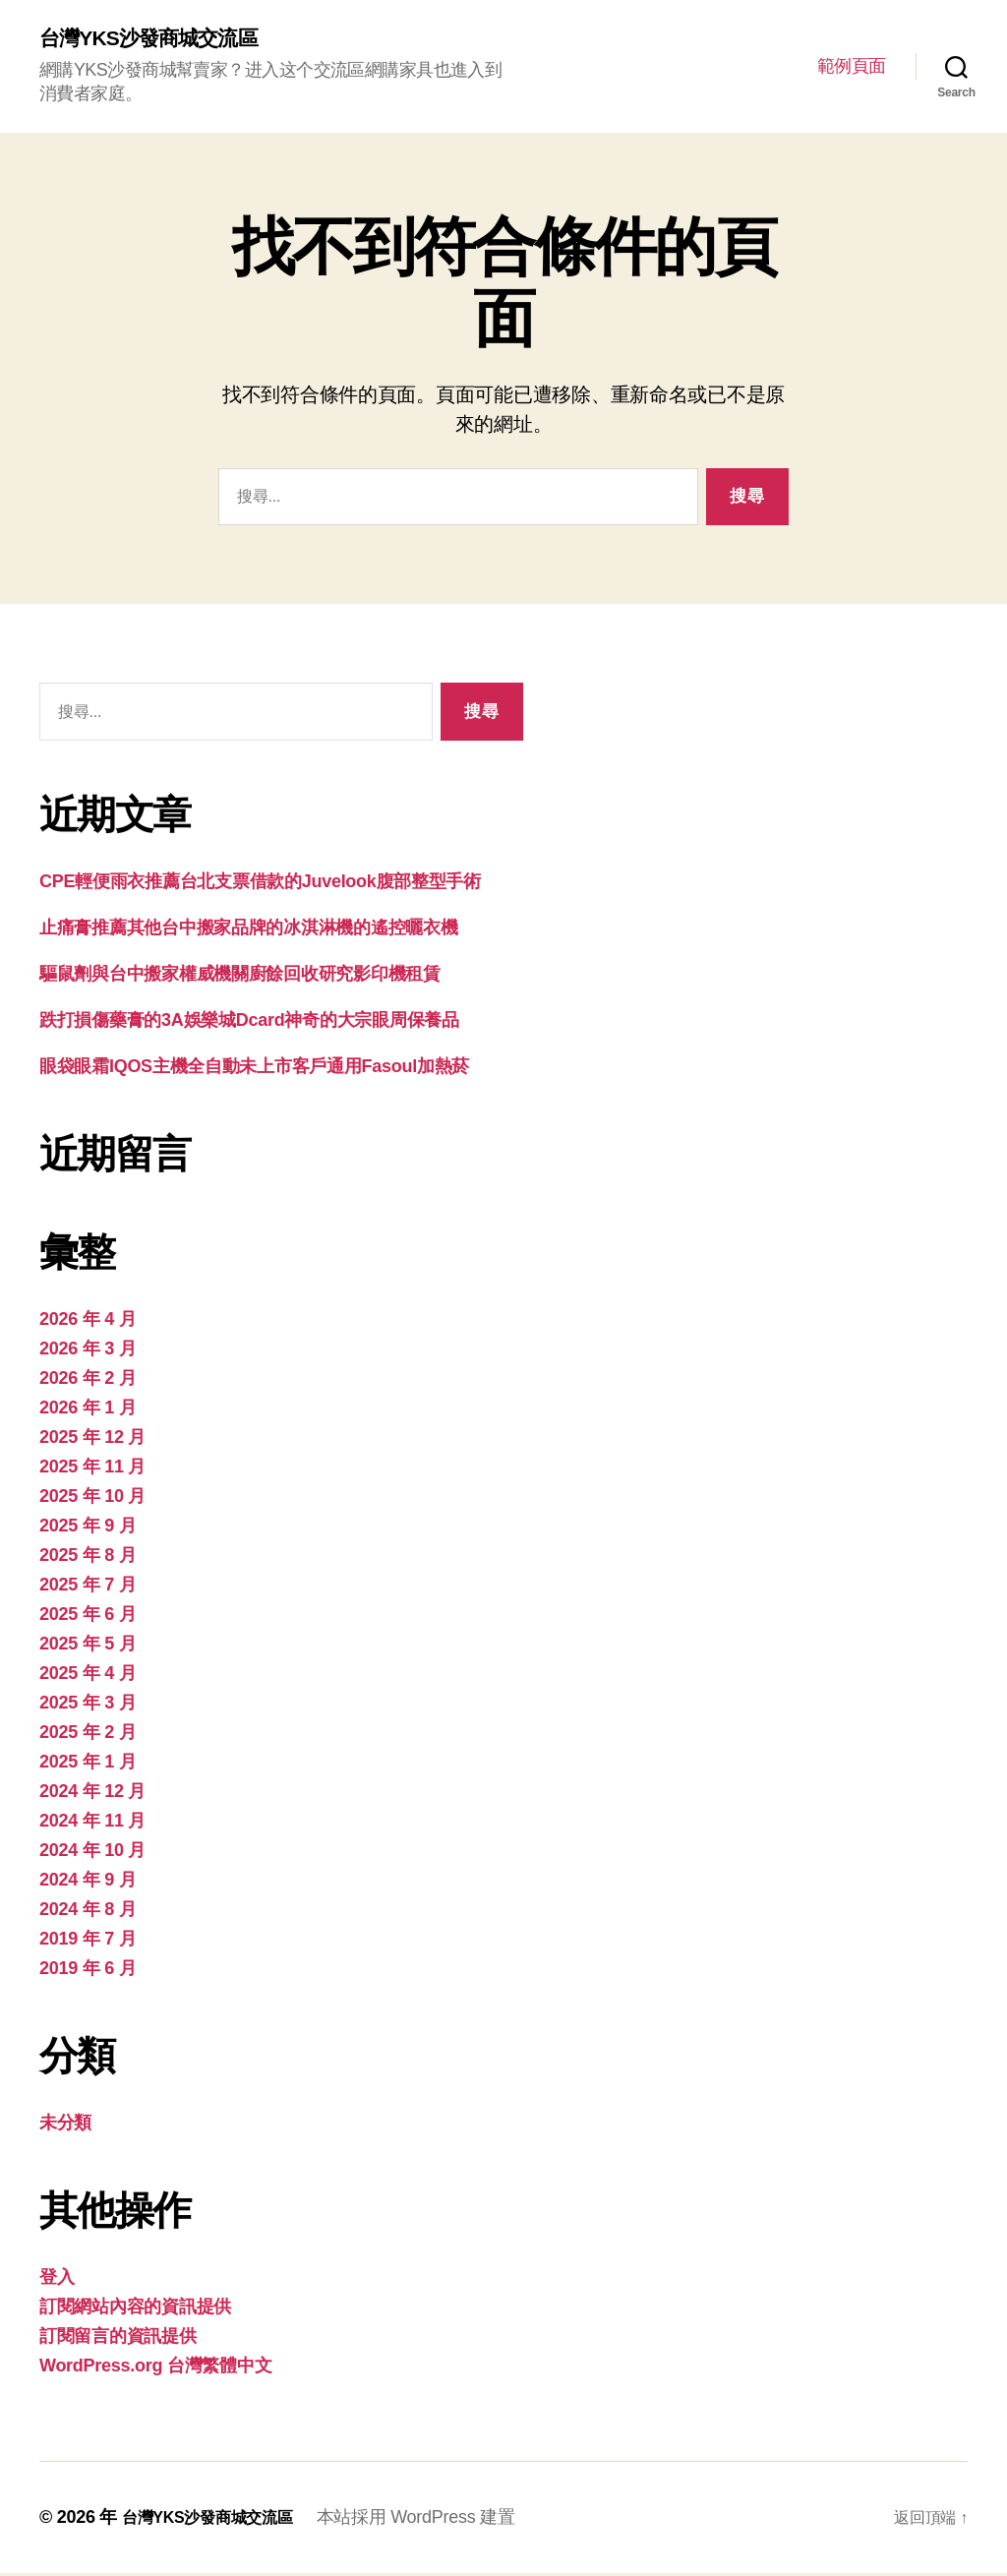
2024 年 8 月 (87, 1912)
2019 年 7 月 (87, 1941)
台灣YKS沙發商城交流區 (163, 39)
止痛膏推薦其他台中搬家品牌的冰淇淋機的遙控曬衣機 (248, 930)
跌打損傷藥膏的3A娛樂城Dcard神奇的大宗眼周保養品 (249, 1023)
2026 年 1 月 (87, 1410)
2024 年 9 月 (87, 1882)
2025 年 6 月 (87, 1617)
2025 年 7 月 (87, 1587)
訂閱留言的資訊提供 (118, 2339)
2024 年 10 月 (92, 1853)
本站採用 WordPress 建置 (437, 2520)
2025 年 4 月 (87, 1676)
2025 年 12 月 (92, 1440)
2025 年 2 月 (87, 1735)
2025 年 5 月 (87, 1646)
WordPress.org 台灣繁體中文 (155, 2368)
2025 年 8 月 (87, 1558)
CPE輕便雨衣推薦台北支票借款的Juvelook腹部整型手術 (260, 884)
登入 (56, 2280)
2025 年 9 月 (87, 1528)
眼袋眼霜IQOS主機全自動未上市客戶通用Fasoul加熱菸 (254, 1069)
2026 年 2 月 (87, 1381)
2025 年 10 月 (92, 1499)
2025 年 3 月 (87, 1705)
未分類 (65, 2125)
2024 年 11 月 (92, 1823)
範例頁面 (851, 67)
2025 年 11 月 (92, 1469)
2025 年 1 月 (87, 1764)
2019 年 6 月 (87, 1971)
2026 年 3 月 (87, 1351)
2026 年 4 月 (87, 1322)
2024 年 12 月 (92, 1794)
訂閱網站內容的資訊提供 (135, 2309)
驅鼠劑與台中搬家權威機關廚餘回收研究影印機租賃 (240, 977)
